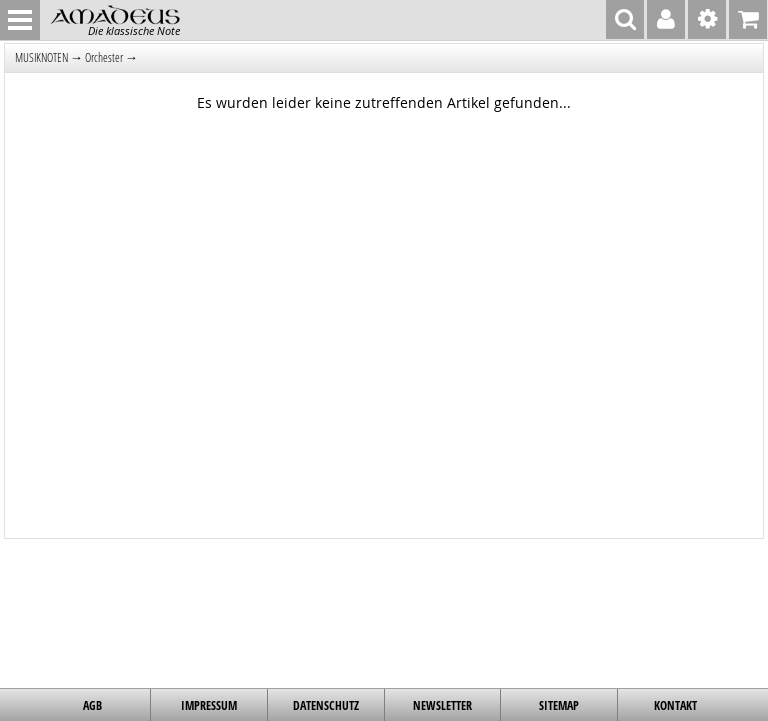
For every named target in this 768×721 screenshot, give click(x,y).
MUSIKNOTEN (41, 57)
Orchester (104, 57)
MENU (20, 20)
